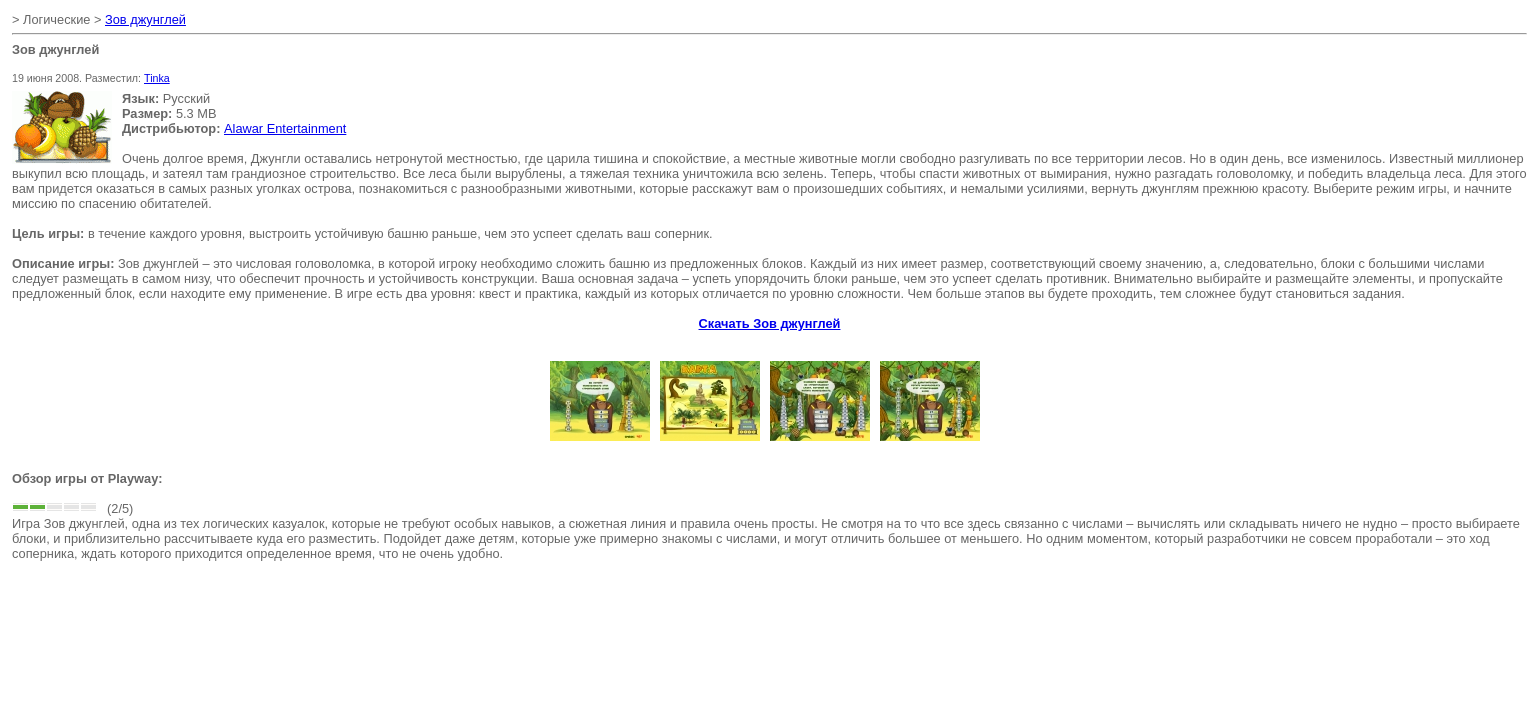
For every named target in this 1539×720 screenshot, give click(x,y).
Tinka (157, 78)
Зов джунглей (145, 19)
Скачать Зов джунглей (770, 323)
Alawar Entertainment (285, 128)
